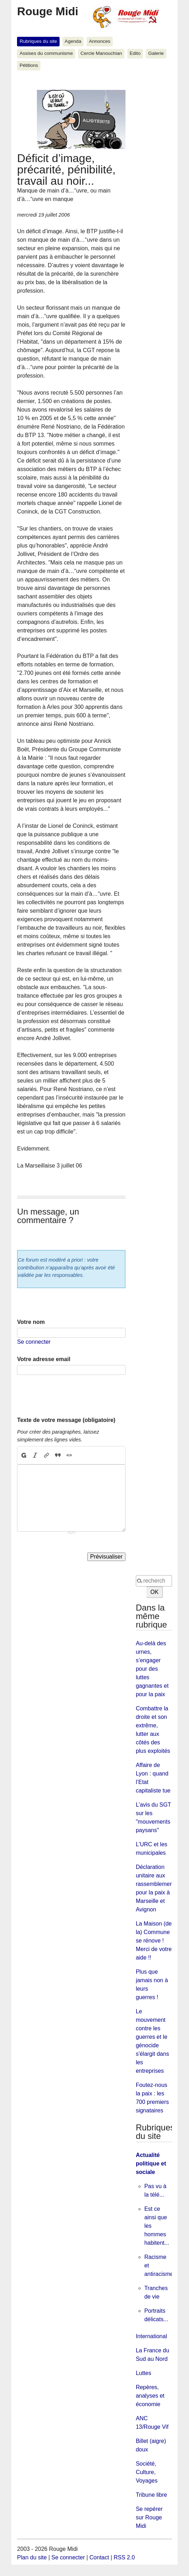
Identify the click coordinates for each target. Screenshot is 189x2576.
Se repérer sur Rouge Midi (149, 2517)
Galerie (156, 53)
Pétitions (29, 65)
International (151, 2336)
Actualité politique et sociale (151, 2163)
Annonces (99, 41)
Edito (134, 53)
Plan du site (32, 2557)
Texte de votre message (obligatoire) (66, 1420)
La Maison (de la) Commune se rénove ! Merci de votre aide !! (154, 1941)
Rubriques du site (38, 41)
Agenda (73, 41)
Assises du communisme (46, 53)
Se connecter (33, 1342)
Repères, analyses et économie (150, 2395)
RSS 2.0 (124, 2557)
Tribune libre (151, 2495)
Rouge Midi (47, 11)
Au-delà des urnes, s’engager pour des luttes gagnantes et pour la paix (152, 1668)
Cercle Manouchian (101, 53)
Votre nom (31, 1322)
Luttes (143, 2373)
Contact (99, 2557)
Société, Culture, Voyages (146, 2472)
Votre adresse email (43, 1359)
